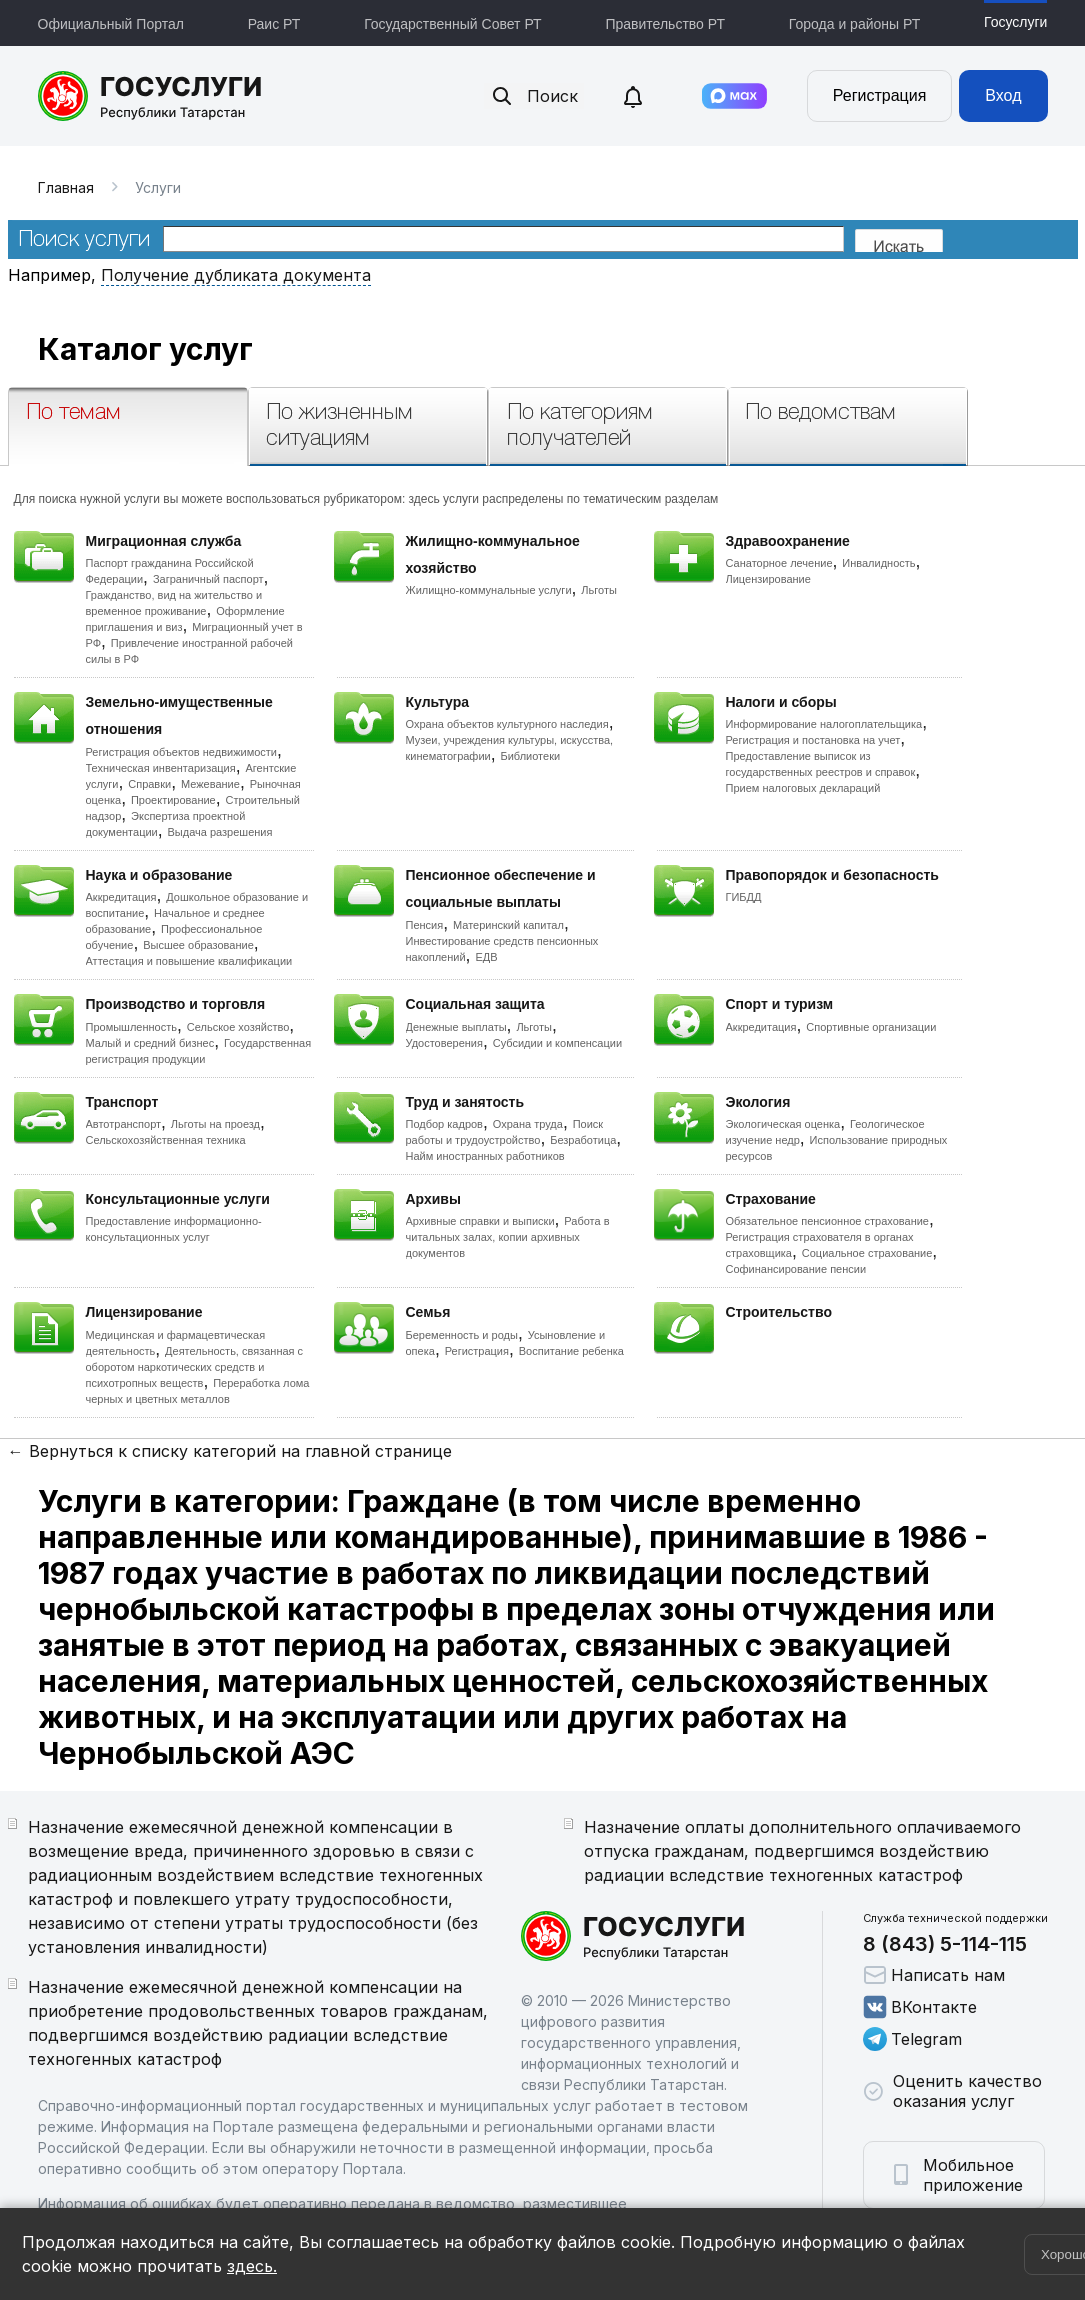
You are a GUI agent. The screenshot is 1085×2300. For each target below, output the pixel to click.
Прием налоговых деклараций (803, 788)
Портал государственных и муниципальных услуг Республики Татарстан (150, 96)
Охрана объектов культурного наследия (507, 724)
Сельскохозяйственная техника (166, 1140)
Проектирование (173, 800)
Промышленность (132, 1027)
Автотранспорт (124, 1124)
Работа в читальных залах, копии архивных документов (508, 1237)
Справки (149, 784)
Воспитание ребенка (571, 1351)
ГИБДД (744, 897)
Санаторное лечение (779, 563)
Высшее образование (198, 945)
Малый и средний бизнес (150, 1043)
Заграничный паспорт (208, 579)
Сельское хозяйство (238, 1027)
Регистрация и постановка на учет (813, 740)
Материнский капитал (508, 925)
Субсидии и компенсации (557, 1043)
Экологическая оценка (783, 1124)
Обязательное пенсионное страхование (827, 1221)
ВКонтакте (920, 2007)
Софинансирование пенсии (796, 1269)
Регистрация (880, 95)
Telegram (912, 2039)
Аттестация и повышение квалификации (189, 961)
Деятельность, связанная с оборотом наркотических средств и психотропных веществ (195, 1367)
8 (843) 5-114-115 (945, 1944)
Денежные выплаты (456, 1027)
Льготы (599, 590)
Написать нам (934, 1975)
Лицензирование (768, 579)
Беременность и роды (462, 1335)
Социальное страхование (867, 1253)
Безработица (583, 1140)
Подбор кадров (444, 1124)
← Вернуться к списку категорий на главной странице (230, 1451)
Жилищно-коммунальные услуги (489, 590)
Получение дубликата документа (236, 275)
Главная (66, 187)
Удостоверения (444, 1043)
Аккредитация (121, 897)
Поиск (534, 96)
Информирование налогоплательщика (824, 724)
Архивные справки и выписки (480, 1221)
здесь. (252, 2266)
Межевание (210, 784)
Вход (1003, 95)
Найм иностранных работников (485, 1156)
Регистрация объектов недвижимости (182, 752)
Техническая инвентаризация (161, 768)
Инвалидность (878, 563)
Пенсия (425, 925)
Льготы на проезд (215, 1124)
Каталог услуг (145, 349)
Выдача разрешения (220, 832)
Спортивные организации (871, 1027)
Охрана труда (528, 1124)
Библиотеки (531, 756)
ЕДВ (486, 957)
